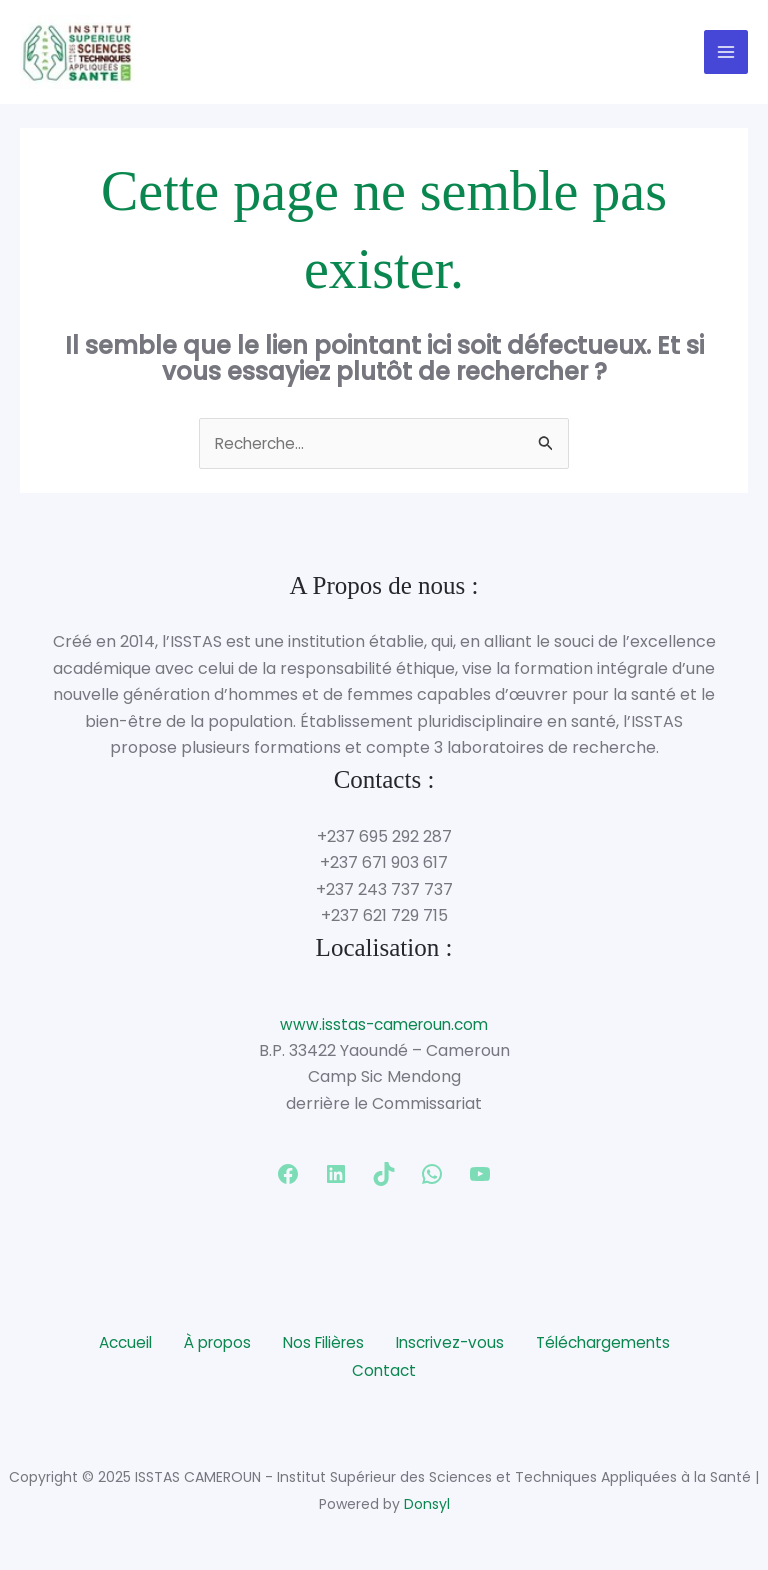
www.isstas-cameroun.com (384, 1030)
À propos (209, 1346)
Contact (384, 1373)
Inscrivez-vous (453, 1346)
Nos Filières (320, 1346)
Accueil (112, 1346)
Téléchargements (613, 1346)
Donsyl (427, 1506)
